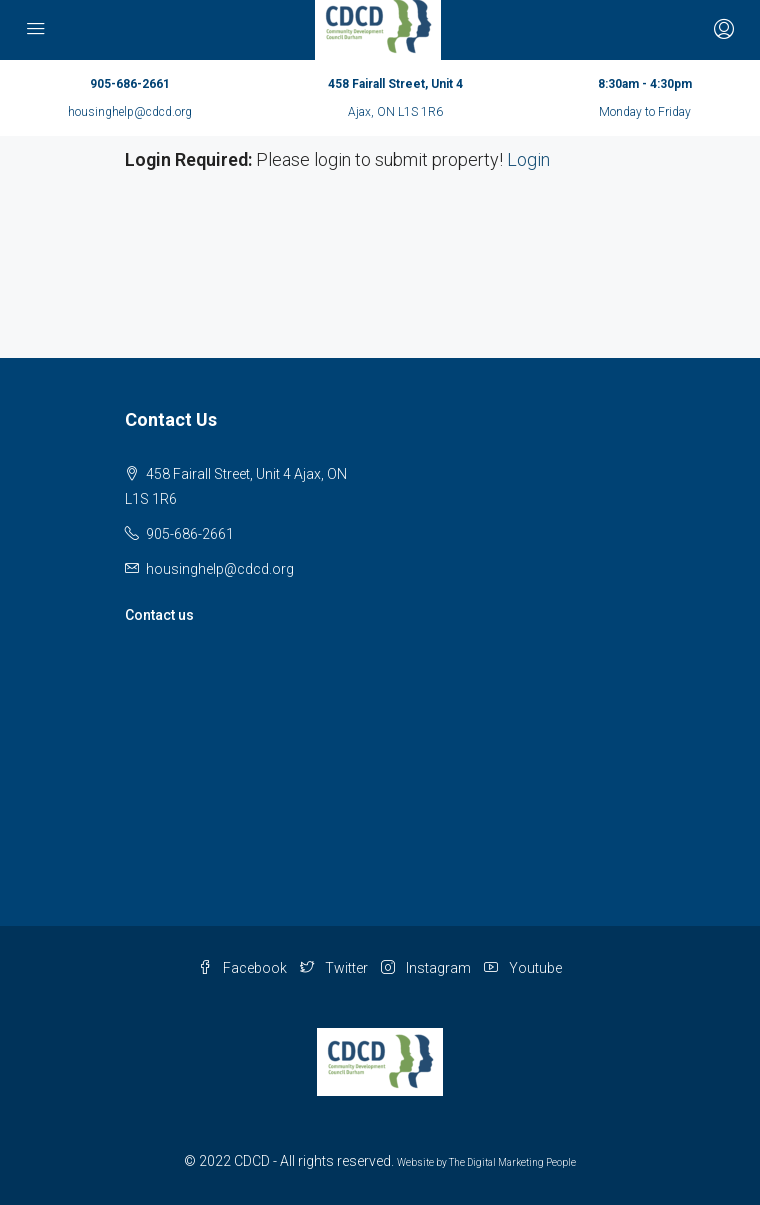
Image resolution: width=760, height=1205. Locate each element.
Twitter (334, 968)
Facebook (242, 968)
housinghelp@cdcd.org (130, 112)
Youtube (523, 968)
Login (528, 159)
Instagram (426, 968)
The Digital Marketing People (512, 1162)
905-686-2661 (130, 84)
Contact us (159, 615)
